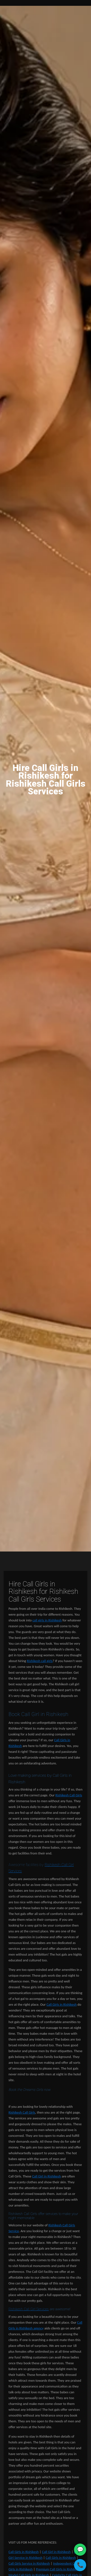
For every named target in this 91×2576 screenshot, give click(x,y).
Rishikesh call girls (40, 1661)
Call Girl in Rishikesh (46, 2176)
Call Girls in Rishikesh (61, 2004)
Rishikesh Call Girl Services (28, 2309)
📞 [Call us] (80, 2565)
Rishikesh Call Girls (68, 1795)
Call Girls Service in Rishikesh (29, 2563)
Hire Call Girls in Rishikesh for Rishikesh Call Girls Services (43, 1592)
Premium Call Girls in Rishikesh (58, 2569)
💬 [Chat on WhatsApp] (80, 2549)
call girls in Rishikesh (47, 1620)
